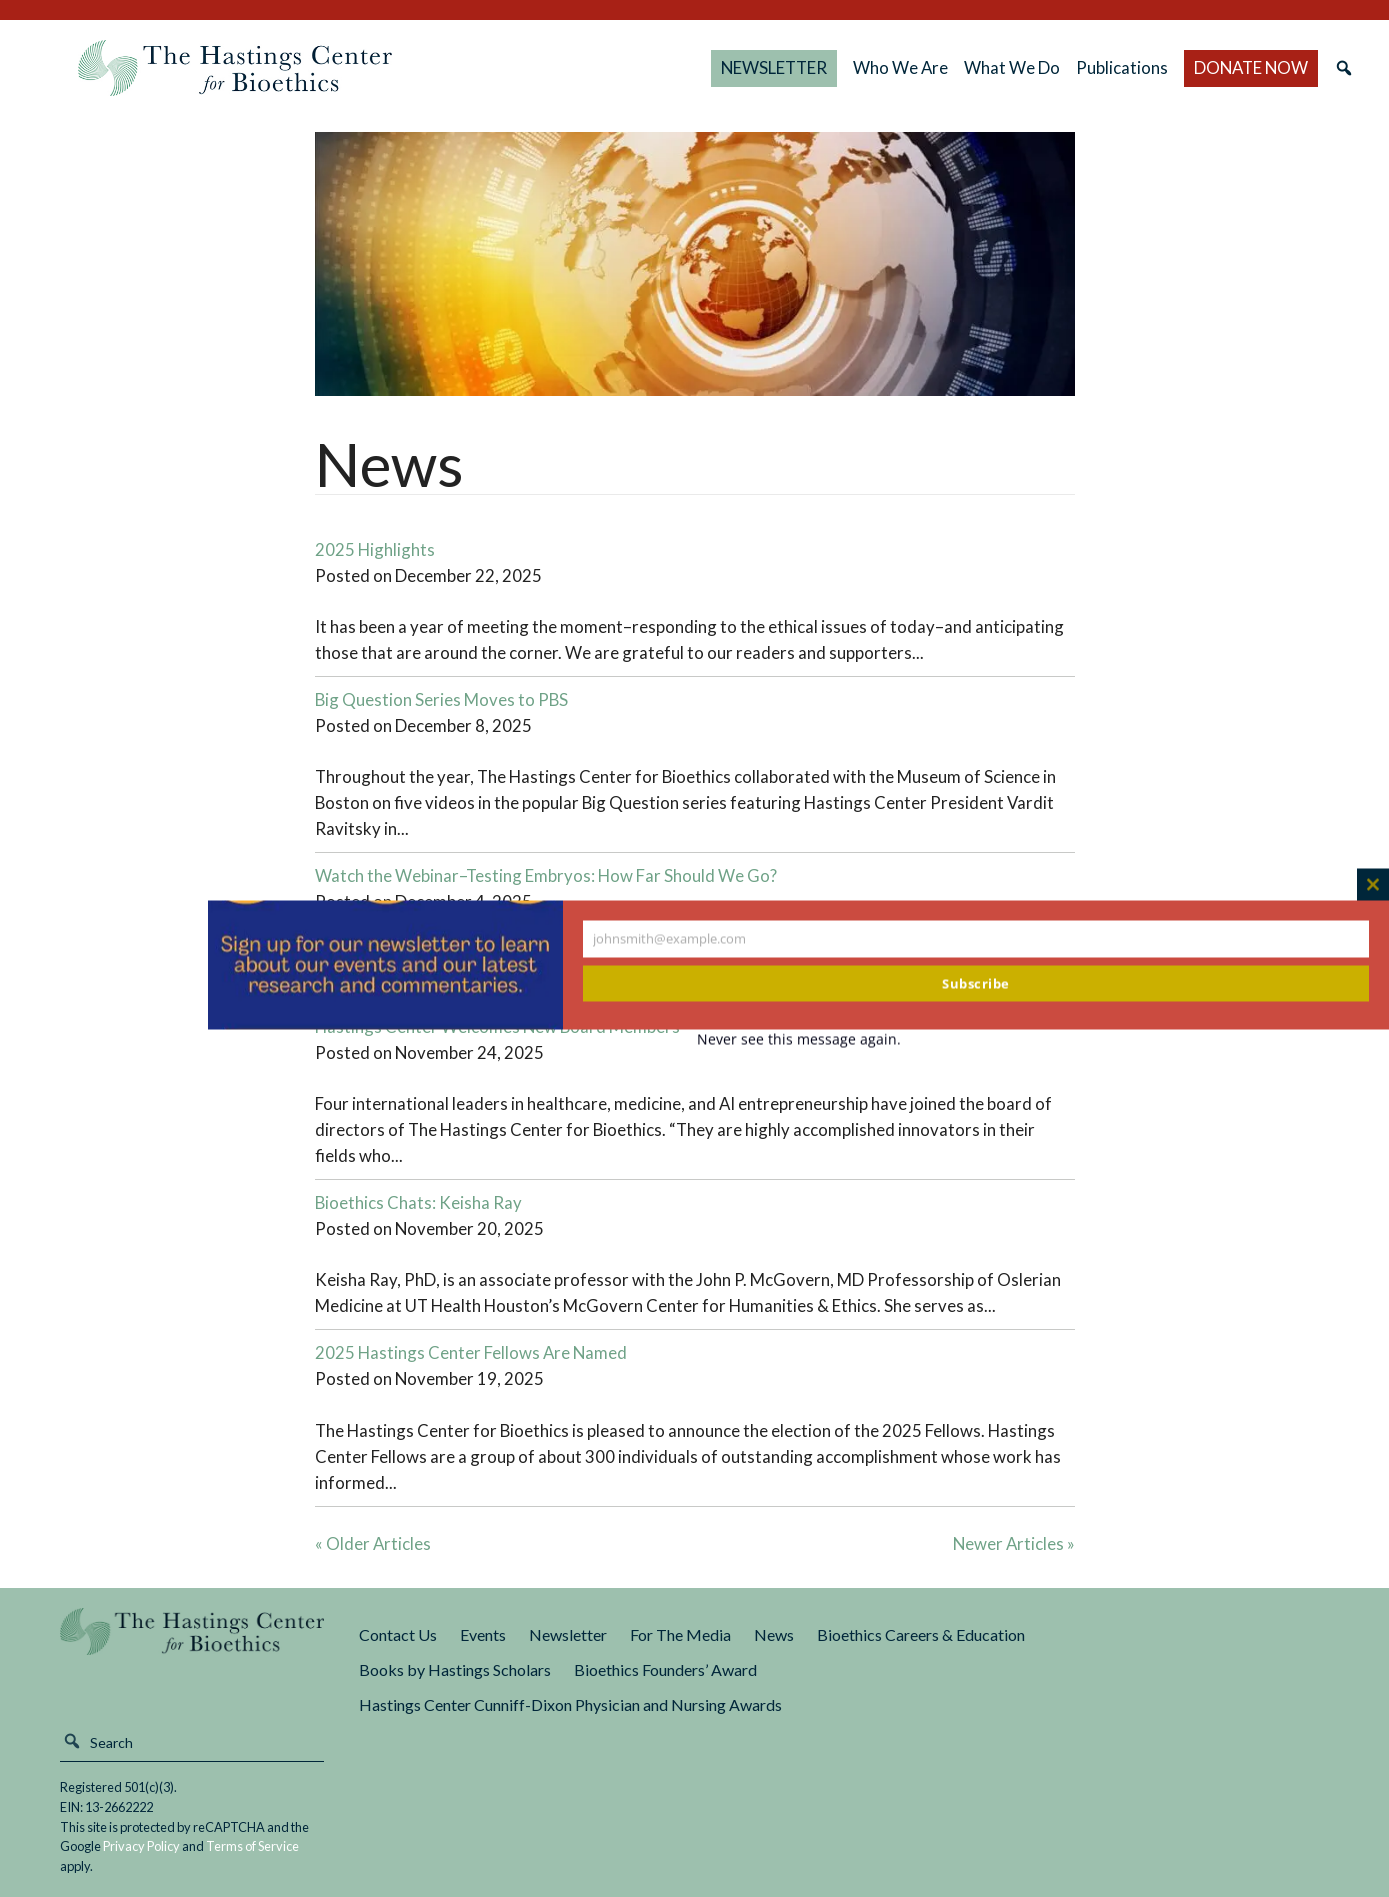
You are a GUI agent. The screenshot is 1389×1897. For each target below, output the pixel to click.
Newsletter (568, 1634)
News (774, 1634)
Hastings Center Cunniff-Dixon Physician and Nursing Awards (570, 1704)
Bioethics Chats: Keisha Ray (418, 1202)
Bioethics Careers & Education (921, 1634)
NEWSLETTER (774, 67)
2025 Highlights (375, 549)
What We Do (1012, 67)
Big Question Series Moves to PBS (441, 699)
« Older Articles (373, 1543)
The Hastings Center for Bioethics (235, 68)
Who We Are (900, 67)
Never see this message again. (799, 1038)
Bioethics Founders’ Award (665, 1669)
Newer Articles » (1014, 1543)
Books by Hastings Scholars (455, 1669)
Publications (1122, 67)
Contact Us (398, 1634)
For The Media (680, 1634)
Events (483, 1634)
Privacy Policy (141, 1846)
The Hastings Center (192, 1645)
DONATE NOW (1251, 67)
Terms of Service (252, 1846)
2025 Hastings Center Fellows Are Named (471, 1352)
